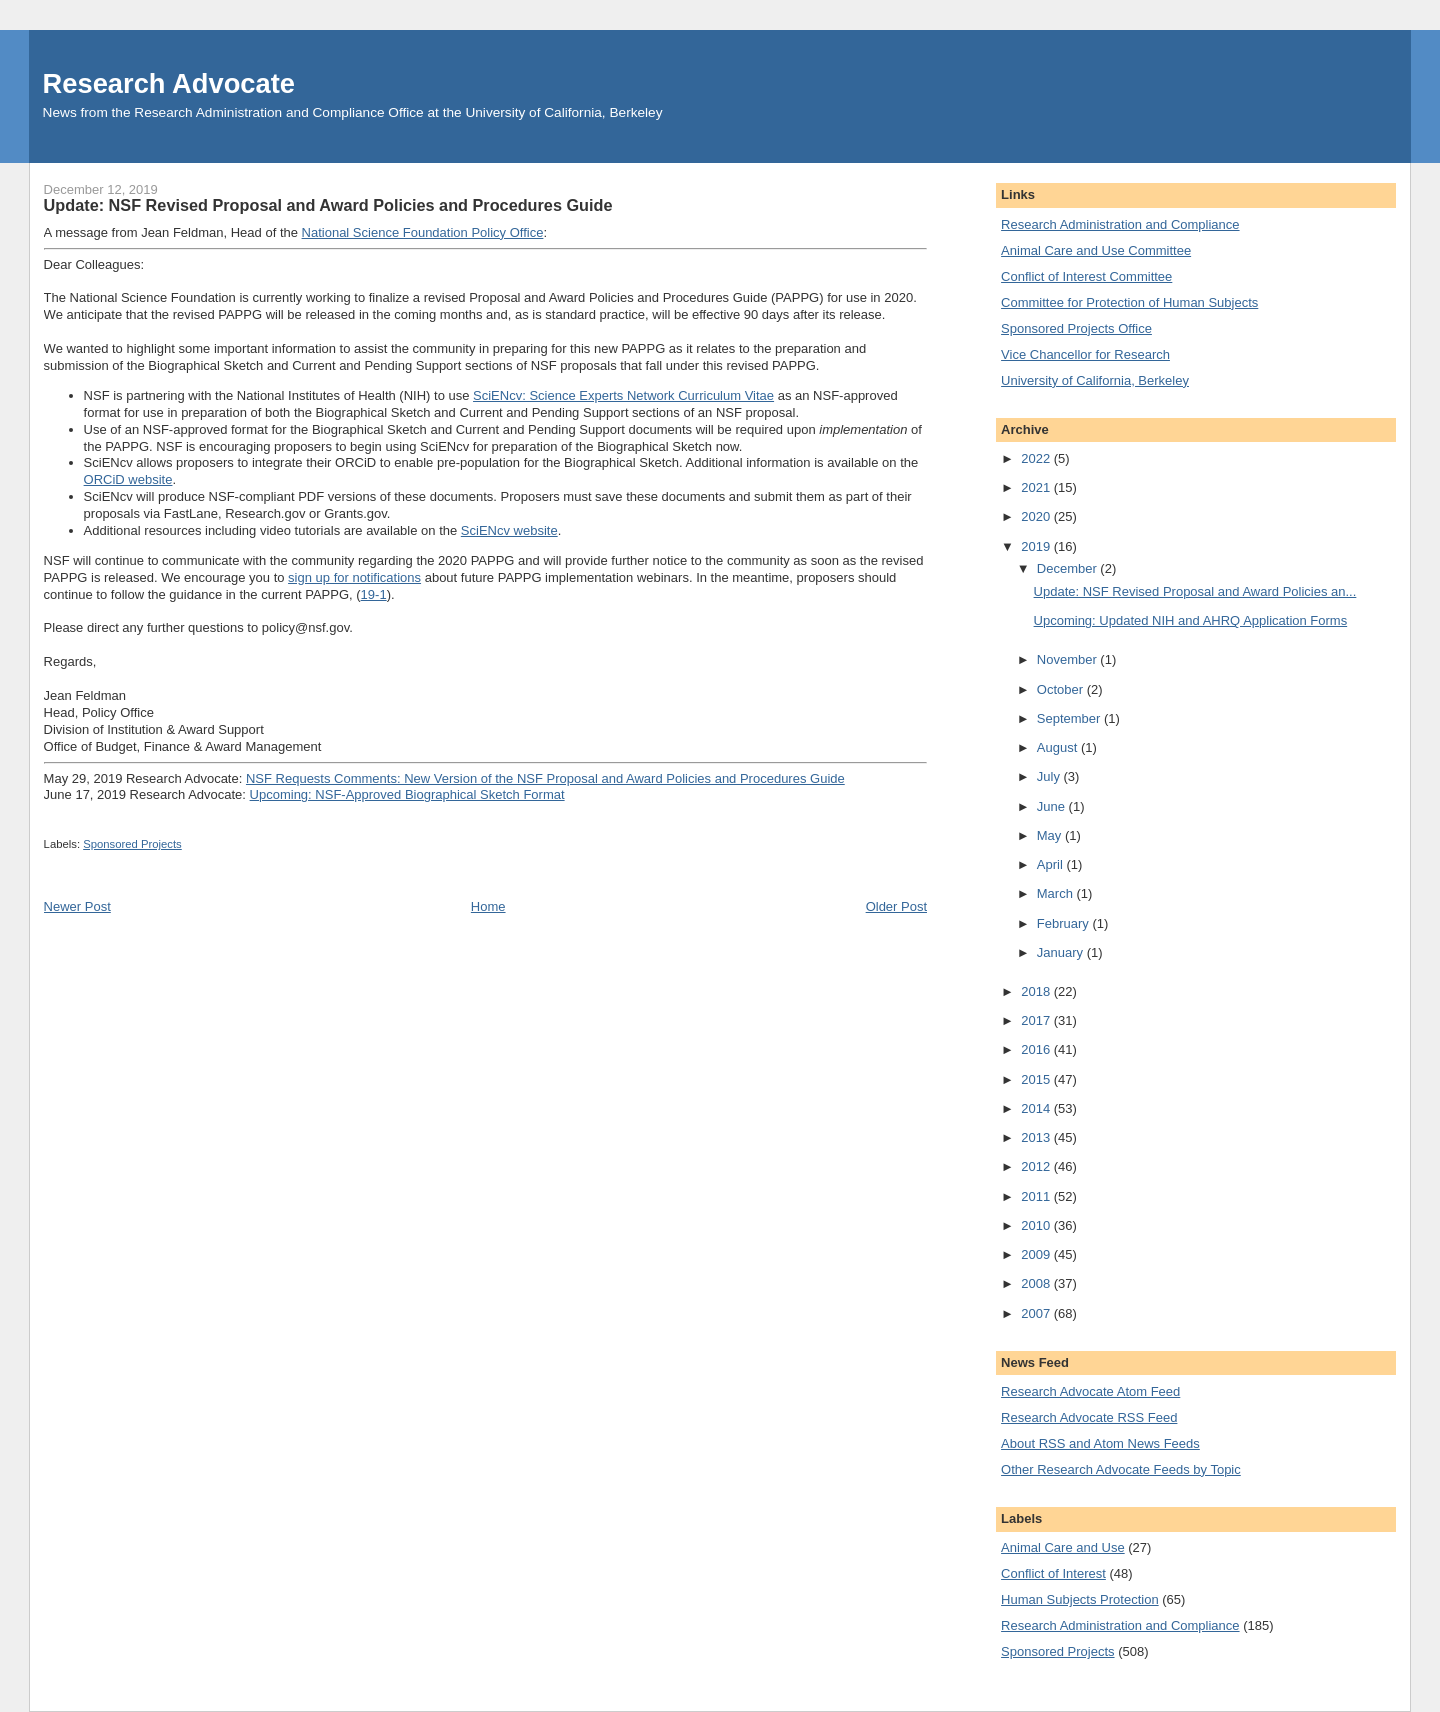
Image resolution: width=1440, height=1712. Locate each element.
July (1050, 776)
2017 (1037, 1020)
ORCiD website (128, 479)
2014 (1037, 1108)
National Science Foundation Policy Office (423, 232)
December (1069, 568)
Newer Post (77, 906)
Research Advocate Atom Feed (1090, 1391)
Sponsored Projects (132, 844)
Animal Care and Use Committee (1096, 250)
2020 (1037, 516)
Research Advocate (169, 83)
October (1062, 689)
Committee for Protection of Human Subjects (1129, 302)
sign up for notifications (354, 577)
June (1053, 806)
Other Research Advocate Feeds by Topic (1121, 1469)
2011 (1037, 1196)
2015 (1037, 1079)
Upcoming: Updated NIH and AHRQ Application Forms (1191, 620)
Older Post (896, 906)
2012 (1037, 1166)
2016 (1037, 1049)
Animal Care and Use (1063, 1547)
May (1051, 835)
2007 (1037, 1313)
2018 (1037, 991)
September (1070, 718)
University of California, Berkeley (1095, 380)
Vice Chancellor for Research (1085, 354)
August (1059, 747)
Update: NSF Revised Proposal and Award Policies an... (1195, 591)
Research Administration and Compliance (1120, 224)
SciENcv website (509, 530)
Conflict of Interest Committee (1086, 276)
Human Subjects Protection (1080, 1599)
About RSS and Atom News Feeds (1100, 1443)
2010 (1037, 1225)
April (1052, 864)
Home (488, 906)
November (1069, 659)
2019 (1037, 546)
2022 (1037, 458)
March (1057, 893)
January (1062, 952)
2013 (1037, 1137)
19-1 (374, 594)
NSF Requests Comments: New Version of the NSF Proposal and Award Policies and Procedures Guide (545, 778)
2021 (1037, 487)
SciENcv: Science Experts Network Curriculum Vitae (623, 395)
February (1065, 923)
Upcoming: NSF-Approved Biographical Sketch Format (407, 794)
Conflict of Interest (1053, 1573)
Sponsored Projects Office (1076, 328)
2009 (1037, 1254)
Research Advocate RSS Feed (1089, 1417)
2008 (1037, 1283)
